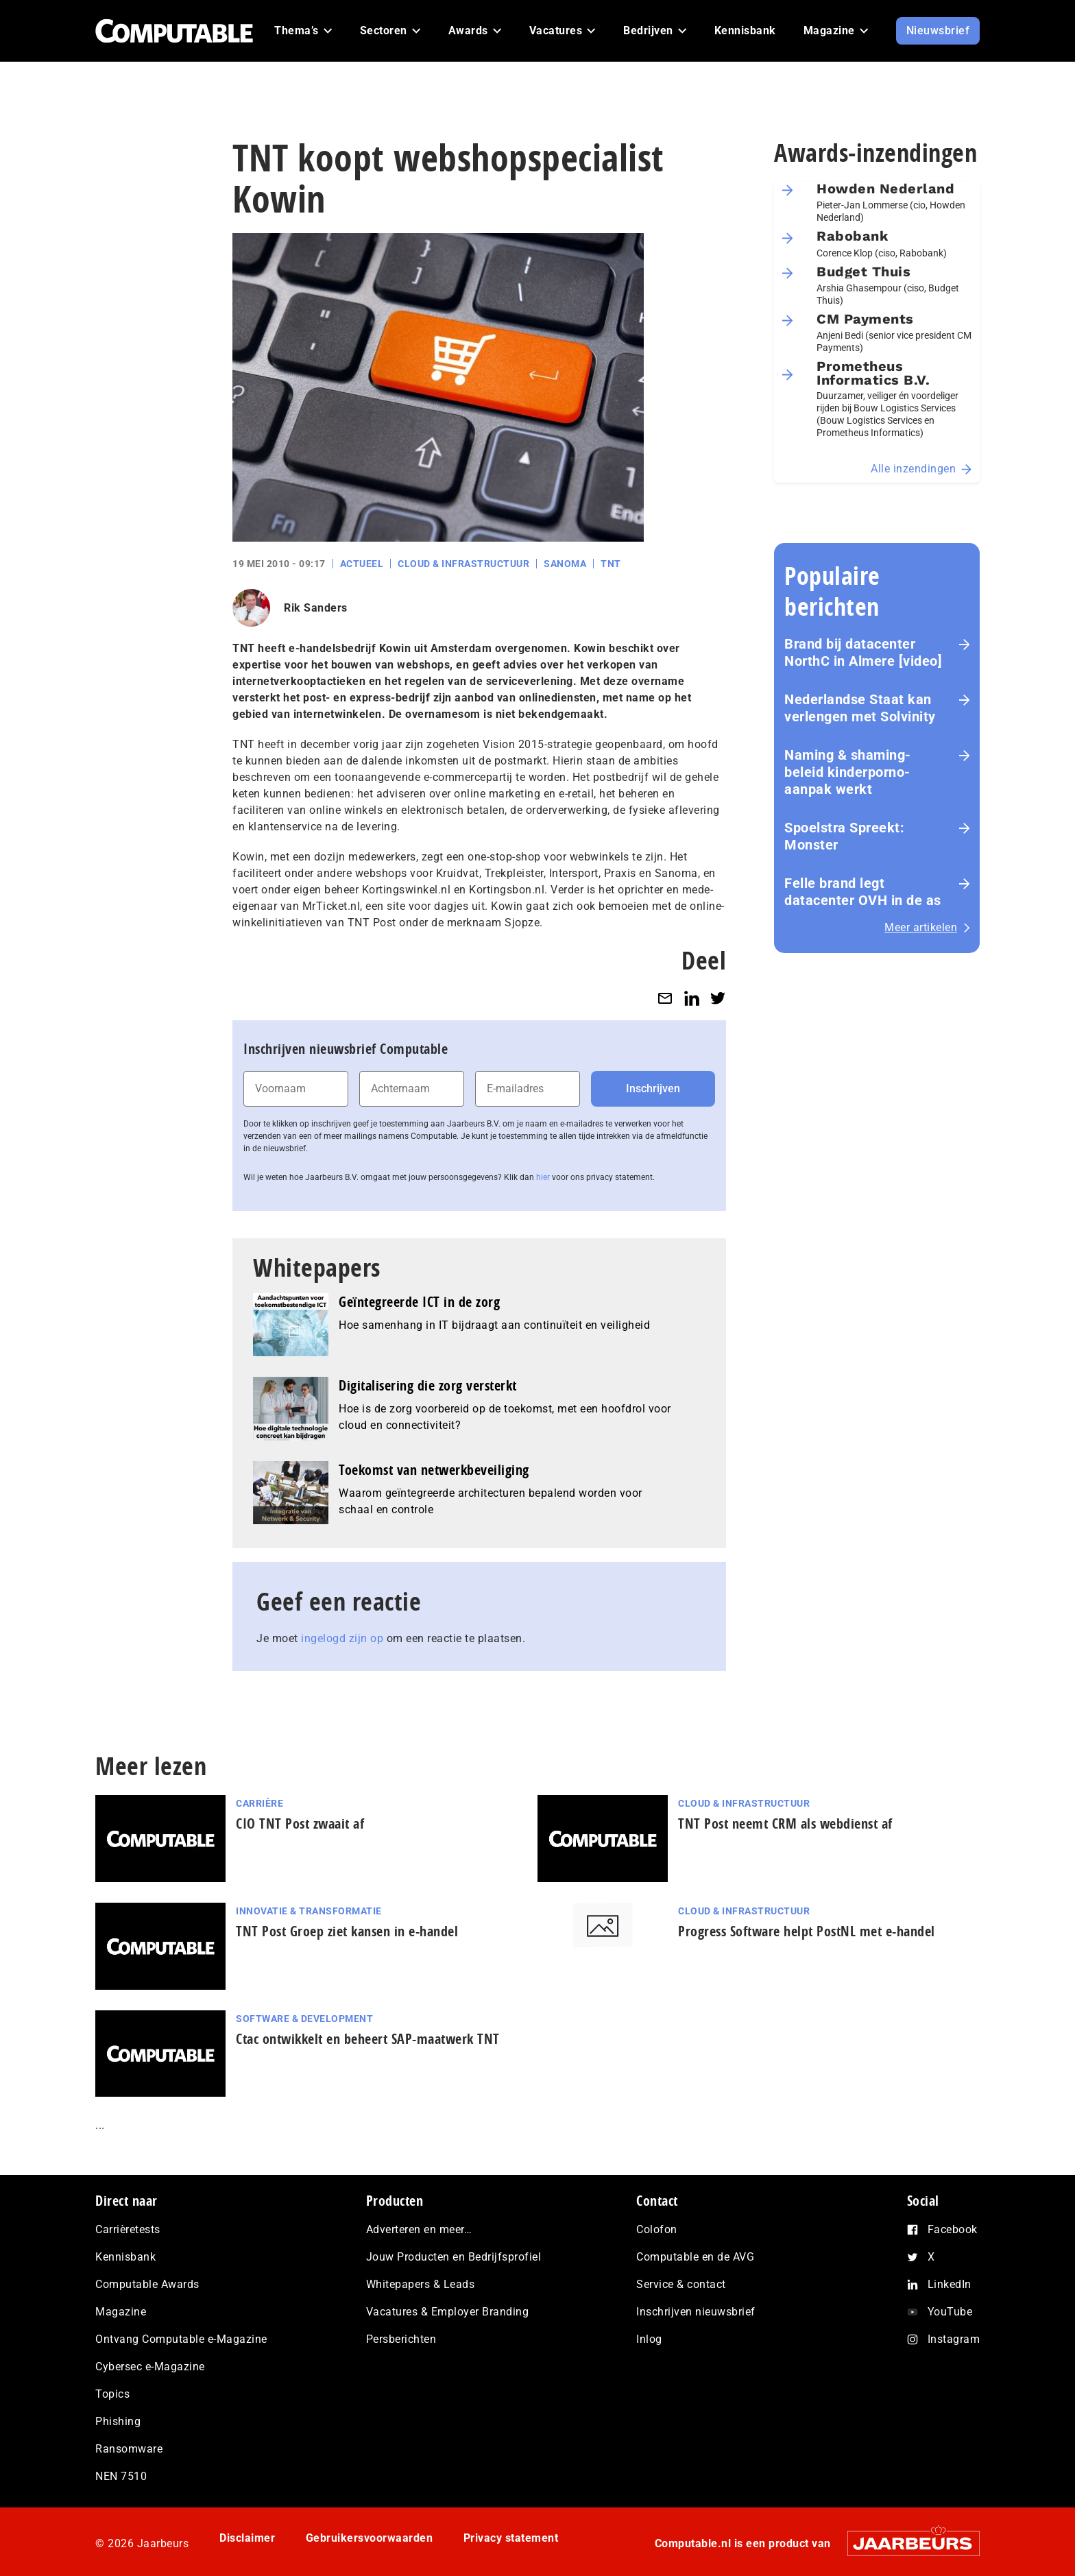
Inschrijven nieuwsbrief (696, 2311)
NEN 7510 (121, 2476)
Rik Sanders (316, 607)
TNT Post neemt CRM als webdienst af (785, 1823)
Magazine (120, 2311)
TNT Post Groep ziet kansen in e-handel (347, 1931)
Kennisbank (125, 2256)
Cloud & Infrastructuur (463, 563)
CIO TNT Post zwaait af (300, 1823)
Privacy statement (511, 2537)
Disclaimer (247, 2537)
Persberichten (401, 2339)
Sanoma (565, 563)
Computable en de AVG (695, 2256)
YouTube (950, 2311)
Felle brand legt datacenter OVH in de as (862, 891)
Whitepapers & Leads (420, 2284)
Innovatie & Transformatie (309, 1910)
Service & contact (681, 2284)
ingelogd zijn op (342, 1638)
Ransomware (128, 2448)
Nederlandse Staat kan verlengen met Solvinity (860, 708)
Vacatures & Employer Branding (447, 2311)
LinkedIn (949, 2284)
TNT (611, 563)
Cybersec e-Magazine (150, 2366)
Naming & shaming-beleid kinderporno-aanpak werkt (847, 772)
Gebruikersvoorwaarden (369, 2537)
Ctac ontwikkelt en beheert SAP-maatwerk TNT (368, 2039)
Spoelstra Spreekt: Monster (844, 836)
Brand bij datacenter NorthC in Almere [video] (863, 652)
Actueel (362, 563)
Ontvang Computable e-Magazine (181, 2339)
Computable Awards (147, 2284)
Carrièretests (127, 2229)
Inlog (649, 2339)
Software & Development (304, 2018)
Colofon (656, 2229)
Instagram (954, 2339)
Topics (112, 2393)
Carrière (259, 1803)
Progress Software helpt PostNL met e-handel (806, 1931)
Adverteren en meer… (419, 2229)
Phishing (118, 2421)
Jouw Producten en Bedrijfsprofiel (454, 2256)
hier (543, 1177)
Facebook (953, 2229)
